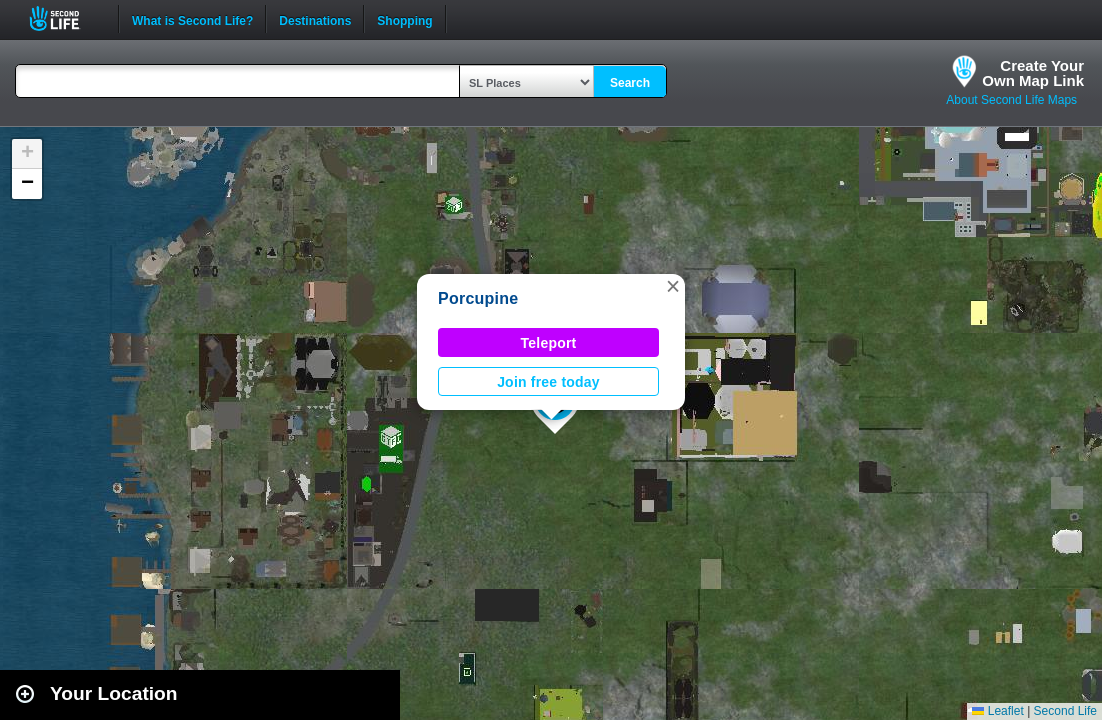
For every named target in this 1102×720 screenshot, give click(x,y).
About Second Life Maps (1011, 100)
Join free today (548, 382)
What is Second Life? (192, 19)
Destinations (315, 19)
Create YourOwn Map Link (1033, 73)
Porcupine (478, 298)
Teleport (549, 343)
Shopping (404, 19)
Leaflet (997, 711)
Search (630, 83)
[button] (673, 286)
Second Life (65, 18)
